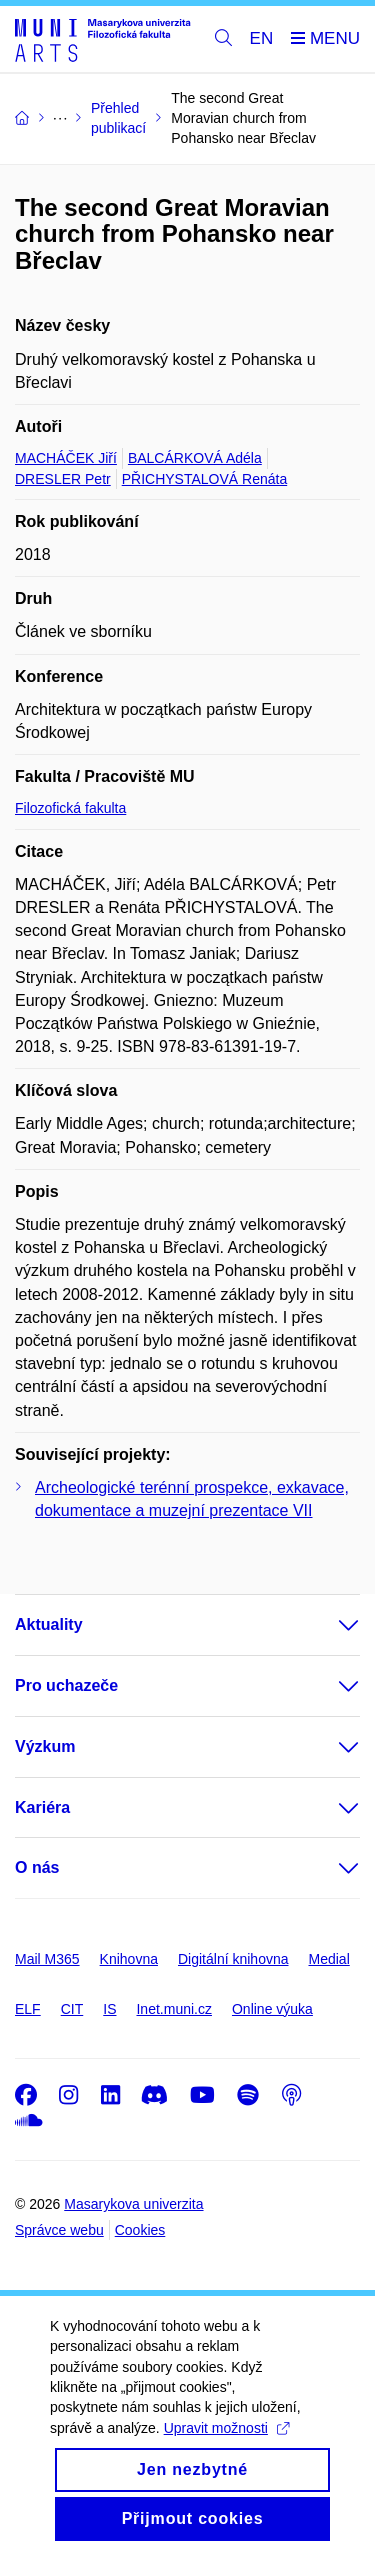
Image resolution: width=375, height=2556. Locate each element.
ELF (28, 2009)
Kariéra (42, 1807)
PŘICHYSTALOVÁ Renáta (204, 479)
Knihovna (129, 1959)
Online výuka (272, 2009)
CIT (72, 2009)
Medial (329, 1959)
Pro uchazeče (66, 1685)
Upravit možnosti (226, 2455)
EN (262, 38)
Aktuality (49, 1624)
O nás (37, 1867)
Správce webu (59, 2230)
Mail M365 (47, 1959)
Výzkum (45, 1746)
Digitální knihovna (233, 1959)
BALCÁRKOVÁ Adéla (195, 458)
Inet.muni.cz (173, 2009)
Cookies (140, 2230)
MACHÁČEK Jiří (66, 458)
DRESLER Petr (63, 479)
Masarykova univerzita (133, 2204)
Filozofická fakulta (70, 808)
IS (109, 2009)
